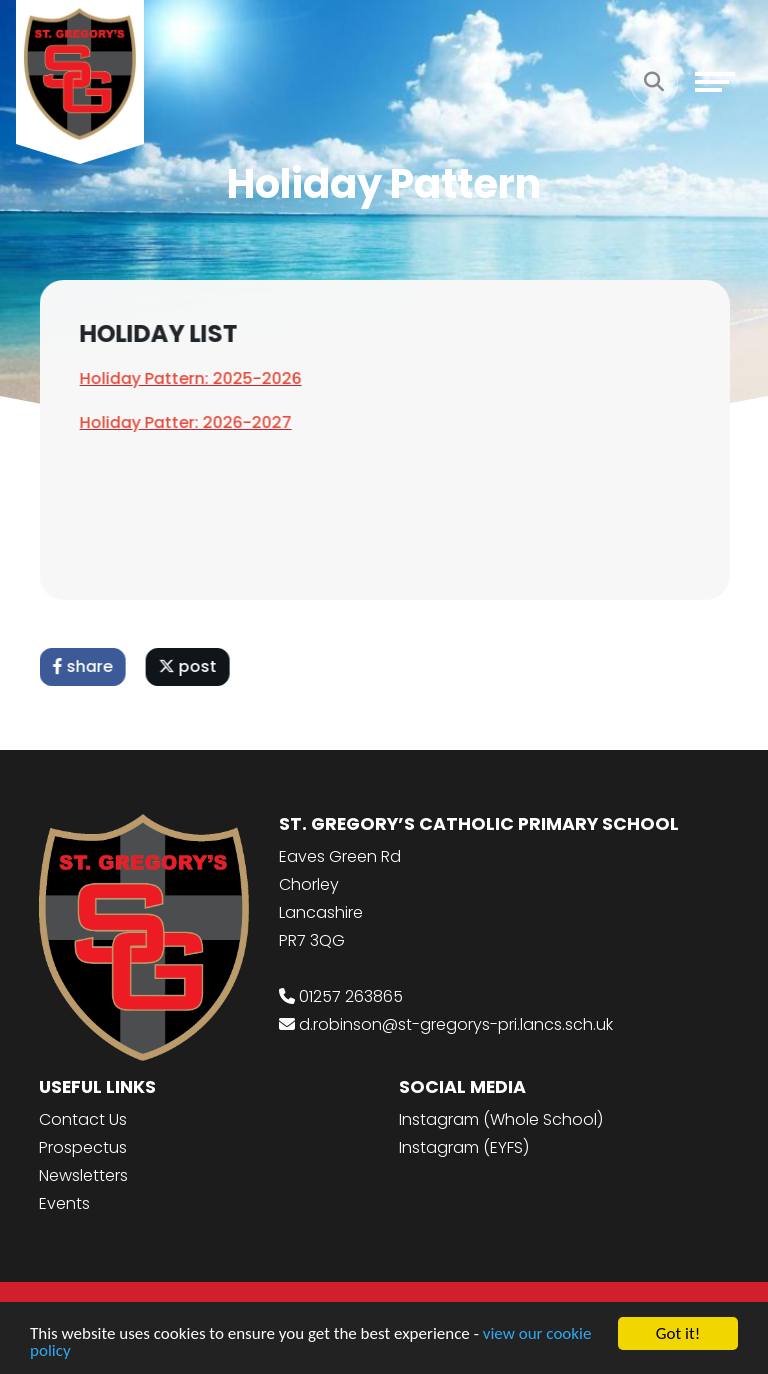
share (86, 666)
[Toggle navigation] (715, 82)
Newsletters (83, 1175)
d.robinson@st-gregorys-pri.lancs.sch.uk (456, 1024)
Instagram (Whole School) (501, 1119)
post (191, 666)
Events (64, 1203)
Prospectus (83, 1147)
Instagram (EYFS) (464, 1147)
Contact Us (83, 1119)
